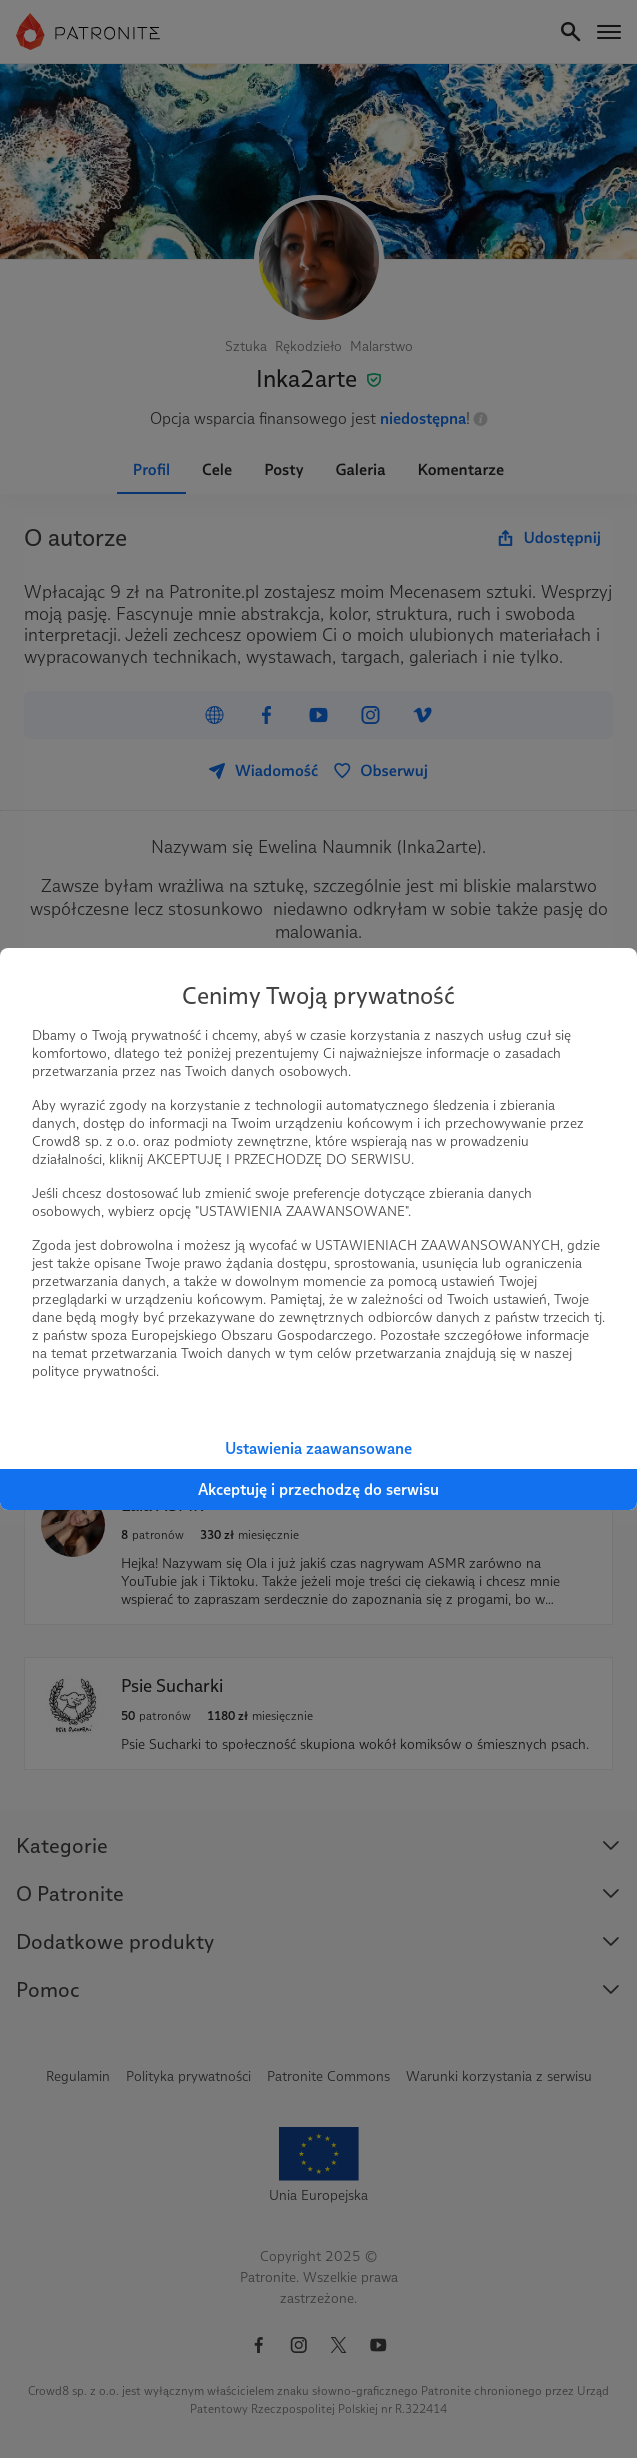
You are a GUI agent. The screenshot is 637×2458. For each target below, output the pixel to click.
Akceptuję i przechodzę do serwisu (318, 1489)
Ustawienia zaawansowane (318, 1448)
